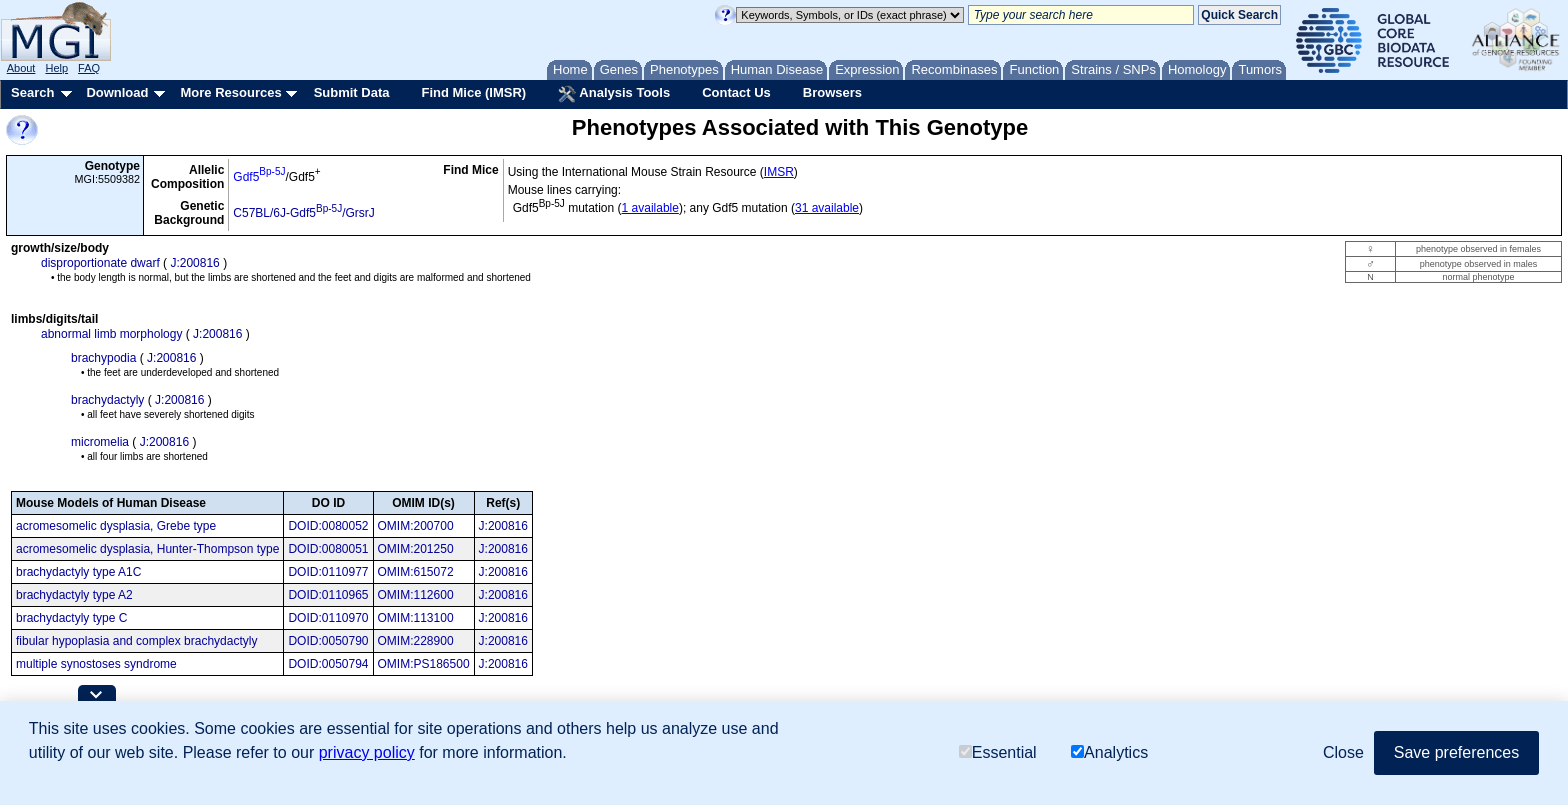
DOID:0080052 (328, 526)
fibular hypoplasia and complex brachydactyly (136, 641)
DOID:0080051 (328, 549)
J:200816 (194, 263)
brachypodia (103, 358)
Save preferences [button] (1456, 752)
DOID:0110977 (328, 572)
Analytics (1109, 752)
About (21, 68)
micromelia (100, 442)
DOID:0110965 (328, 595)
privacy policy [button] (367, 752)
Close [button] (1343, 752)
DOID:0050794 (328, 664)
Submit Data (352, 92)
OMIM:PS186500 (424, 664)
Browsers (832, 92)
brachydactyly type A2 (74, 595)
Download (117, 92)
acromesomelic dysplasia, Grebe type (116, 526)
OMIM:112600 (416, 595)
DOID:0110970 (328, 618)
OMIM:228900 (416, 641)
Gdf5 (259, 177)
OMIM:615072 (416, 572)
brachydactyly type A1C (78, 572)
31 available (827, 208)
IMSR (779, 172)
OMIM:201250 (416, 549)
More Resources (230, 92)
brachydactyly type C (71, 618)
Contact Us (736, 92)
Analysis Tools (614, 94)
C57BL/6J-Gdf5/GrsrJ (304, 213)
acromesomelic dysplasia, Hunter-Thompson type (147, 549)
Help (56, 68)
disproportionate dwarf (100, 263)
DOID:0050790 (328, 641)
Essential (998, 752)
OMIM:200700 (416, 526)
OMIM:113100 (416, 618)
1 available (650, 208)
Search (32, 92)
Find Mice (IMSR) (473, 92)
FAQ (89, 68)
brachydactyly (107, 400)
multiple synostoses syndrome (96, 664)
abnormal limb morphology (111, 334)
